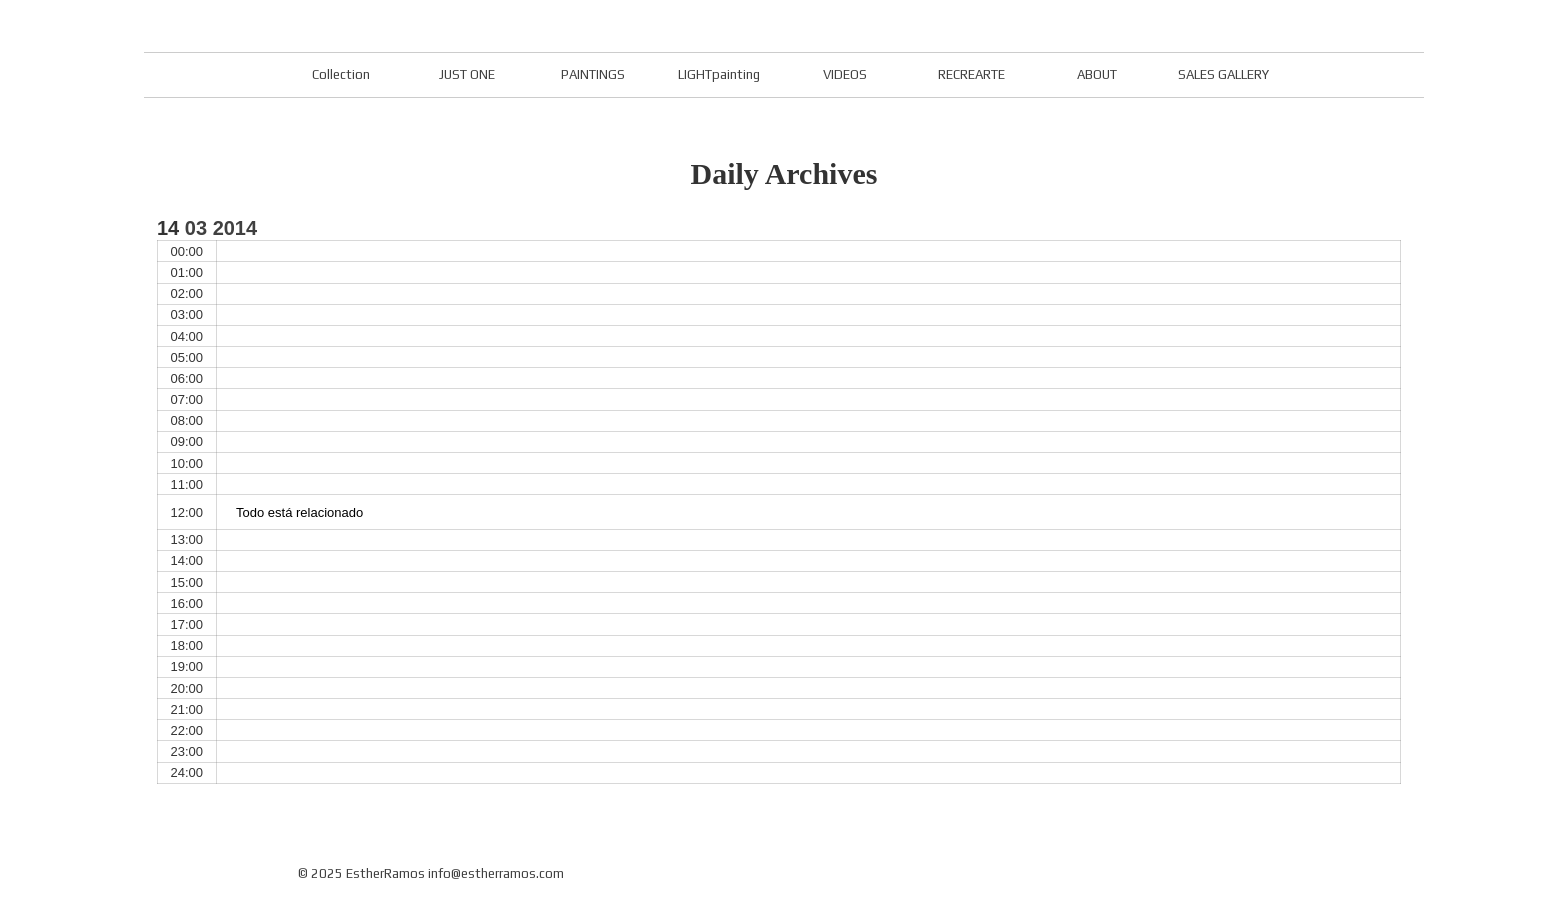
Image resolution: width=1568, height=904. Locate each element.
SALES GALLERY (1223, 74)
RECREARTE (971, 74)
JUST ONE (467, 74)
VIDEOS (845, 74)
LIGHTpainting (719, 74)
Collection (341, 74)
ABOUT (1097, 74)
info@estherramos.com (496, 873)
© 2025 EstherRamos (361, 873)
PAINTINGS (593, 74)
